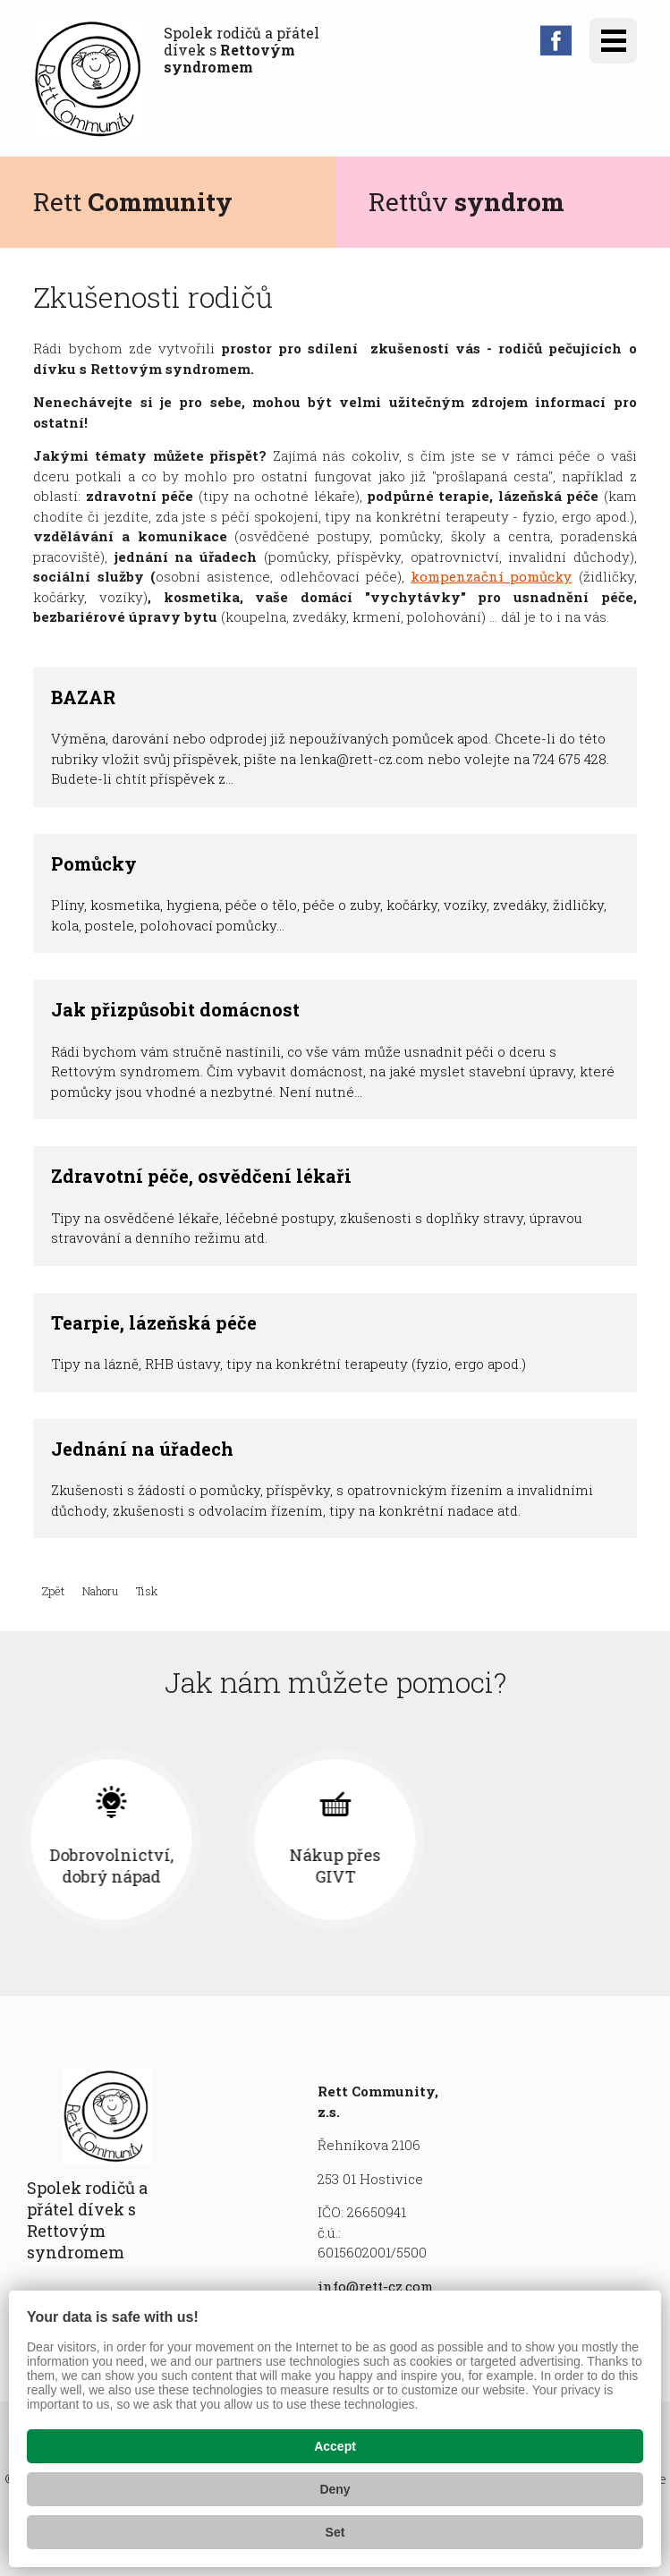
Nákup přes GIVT (559, 1865)
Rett (133, 201)
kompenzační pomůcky (491, 576)
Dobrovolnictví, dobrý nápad (335, 1865)
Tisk (146, 1591)
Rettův (466, 201)
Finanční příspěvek (111, 1865)
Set (335, 2532)
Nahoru (100, 1591)
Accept (335, 2446)
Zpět (53, 1591)
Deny (334, 2489)
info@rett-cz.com (375, 2286)
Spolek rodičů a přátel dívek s (241, 49)
